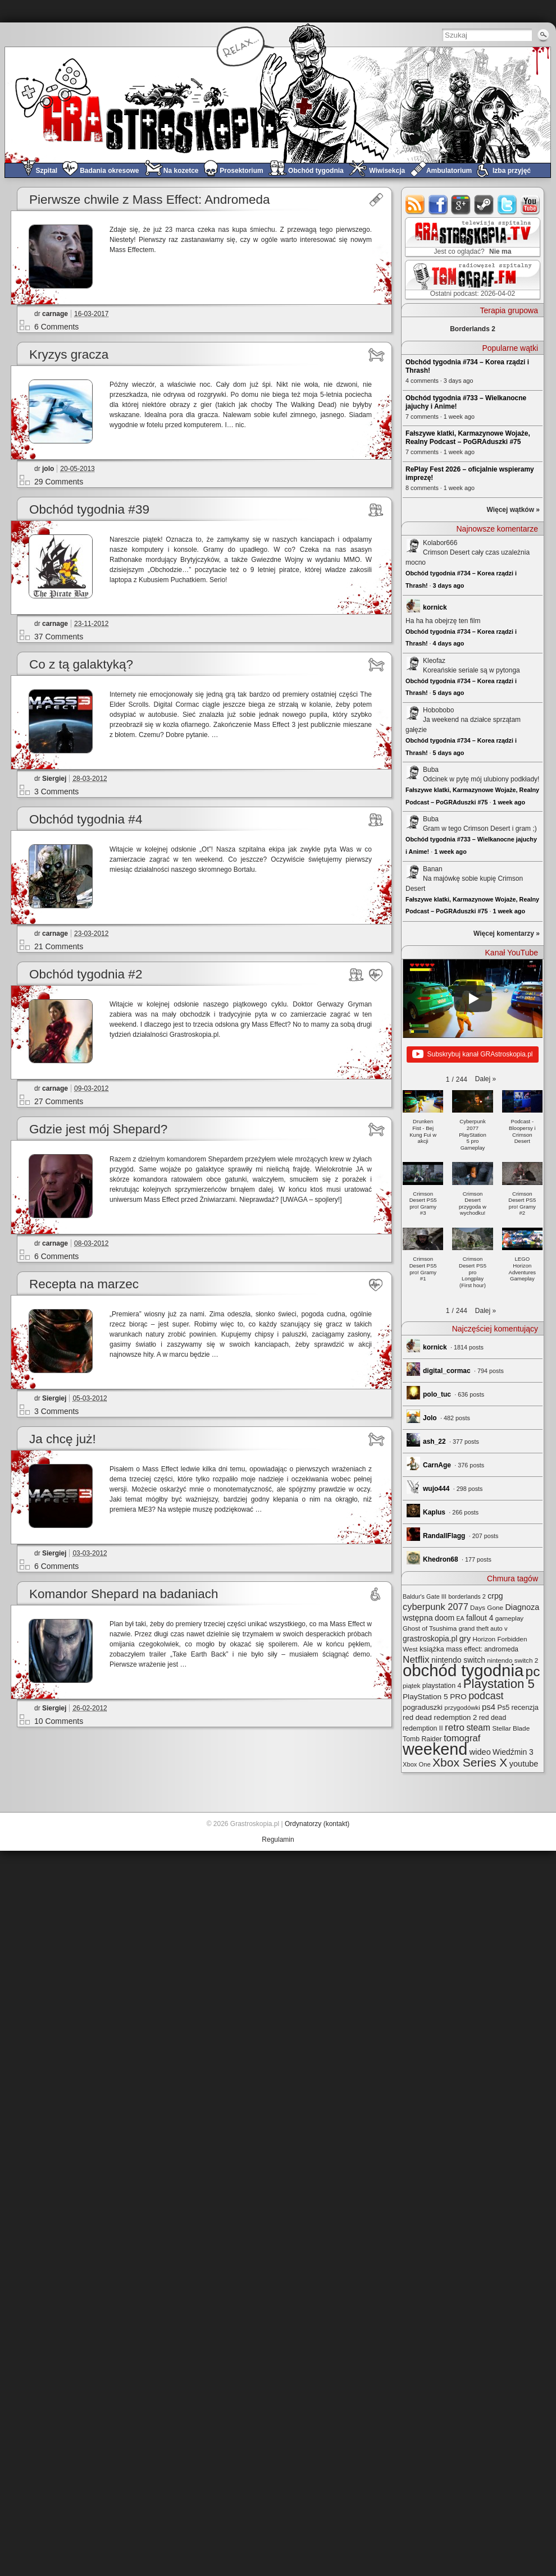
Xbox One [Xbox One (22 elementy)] (417, 1764)
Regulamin (278, 1839)
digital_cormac (447, 1371)
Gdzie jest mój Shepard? (98, 1129)
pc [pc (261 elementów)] (533, 1671)
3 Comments (56, 791)
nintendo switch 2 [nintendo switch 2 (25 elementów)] (512, 1660)
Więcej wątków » (513, 510)
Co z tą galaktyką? (81, 664)
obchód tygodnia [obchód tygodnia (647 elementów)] (463, 1670)
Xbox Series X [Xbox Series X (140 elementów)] (469, 1762)
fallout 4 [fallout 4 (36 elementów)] (479, 1618)
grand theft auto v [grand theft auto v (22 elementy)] (483, 1628)
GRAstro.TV (471, 237)
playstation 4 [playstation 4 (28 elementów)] (442, 1686)
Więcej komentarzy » (506, 933)
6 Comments (56, 326)
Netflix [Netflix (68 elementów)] (416, 1659)
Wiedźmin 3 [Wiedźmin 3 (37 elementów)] (513, 1751)
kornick (435, 607)
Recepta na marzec (84, 1284)
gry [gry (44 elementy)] (465, 1638)
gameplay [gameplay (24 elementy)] (509, 1618)
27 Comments (58, 1101)
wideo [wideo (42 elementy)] (480, 1751)
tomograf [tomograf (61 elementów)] (462, 1738)
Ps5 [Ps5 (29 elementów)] (503, 1708)
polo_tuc (437, 1394)
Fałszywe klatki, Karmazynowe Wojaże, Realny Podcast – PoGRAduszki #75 (467, 437)
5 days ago (448, 692)
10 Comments (58, 1721)
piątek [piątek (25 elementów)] (411, 1685)
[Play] (473, 998)
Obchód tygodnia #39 (89, 509)
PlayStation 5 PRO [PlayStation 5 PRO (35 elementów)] (435, 1696)
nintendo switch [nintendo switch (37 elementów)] (458, 1659)
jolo (48, 469)
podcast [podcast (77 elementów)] (485, 1695)
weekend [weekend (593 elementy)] (435, 1749)
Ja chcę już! (62, 1439)
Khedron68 (440, 1559)
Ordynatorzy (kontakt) (317, 1824)
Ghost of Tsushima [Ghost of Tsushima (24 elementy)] (430, 1628)
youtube (530, 204)
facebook (438, 204)
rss (415, 204)
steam (484, 204)
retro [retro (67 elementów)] (454, 1727)
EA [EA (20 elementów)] (460, 1618)
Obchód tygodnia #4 (85, 819)
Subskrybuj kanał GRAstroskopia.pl (472, 1055)
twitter (507, 204)
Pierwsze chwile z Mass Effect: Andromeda (149, 200)
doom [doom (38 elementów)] (444, 1617)
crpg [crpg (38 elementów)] (495, 1595)
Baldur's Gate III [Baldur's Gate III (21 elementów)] (424, 1596)
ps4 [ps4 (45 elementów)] (488, 1707)
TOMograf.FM (471, 279)
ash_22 (434, 1441)
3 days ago (448, 585)
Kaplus (434, 1512)
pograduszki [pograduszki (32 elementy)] (423, 1707)
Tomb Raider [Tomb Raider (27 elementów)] (422, 1739)
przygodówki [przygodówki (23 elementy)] (462, 1707)
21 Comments (58, 946)
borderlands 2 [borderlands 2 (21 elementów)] (467, 1596)
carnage (55, 314)
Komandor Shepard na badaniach (123, 1594)
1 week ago (509, 802)
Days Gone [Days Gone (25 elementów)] (486, 1607)
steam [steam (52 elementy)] (478, 1727)
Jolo (430, 1418)
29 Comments (58, 481)
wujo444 (436, 1489)
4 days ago (448, 643)
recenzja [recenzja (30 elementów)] (525, 1707)
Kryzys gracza (68, 354)
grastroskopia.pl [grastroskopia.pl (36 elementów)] (430, 1639)
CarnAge (437, 1465)
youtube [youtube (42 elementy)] (524, 1763)
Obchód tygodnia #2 (85, 974)
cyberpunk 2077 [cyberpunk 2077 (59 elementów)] (435, 1607)
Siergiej (54, 779)
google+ (461, 204)
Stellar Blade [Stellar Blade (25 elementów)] (511, 1728)
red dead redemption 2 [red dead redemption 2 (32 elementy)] (440, 1717)
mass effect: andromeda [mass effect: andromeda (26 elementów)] (482, 1649)
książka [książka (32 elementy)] (432, 1649)
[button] (486, 1079)
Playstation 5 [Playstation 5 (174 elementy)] (499, 1684)
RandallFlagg (444, 1536)
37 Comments (58, 636)
